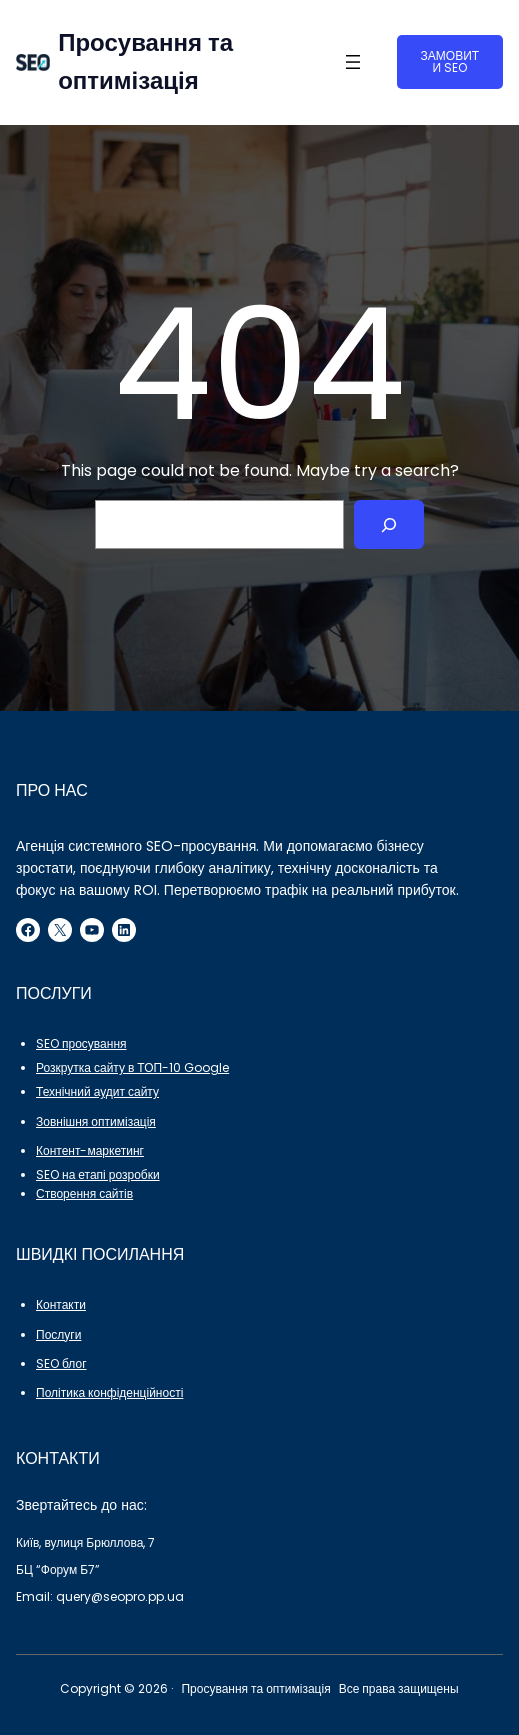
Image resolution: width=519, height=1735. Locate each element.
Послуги (58, 1334)
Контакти (61, 1304)
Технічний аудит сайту (97, 1091)
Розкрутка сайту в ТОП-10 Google (132, 1067)
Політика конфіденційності (109, 1392)
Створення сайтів (84, 1193)
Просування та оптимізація (255, 1688)
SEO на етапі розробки (98, 1174)
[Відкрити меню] (353, 62)
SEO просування (81, 1043)
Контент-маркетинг (90, 1150)
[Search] (389, 524)
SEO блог (61, 1363)
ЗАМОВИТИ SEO (450, 61)
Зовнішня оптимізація (96, 1121)
